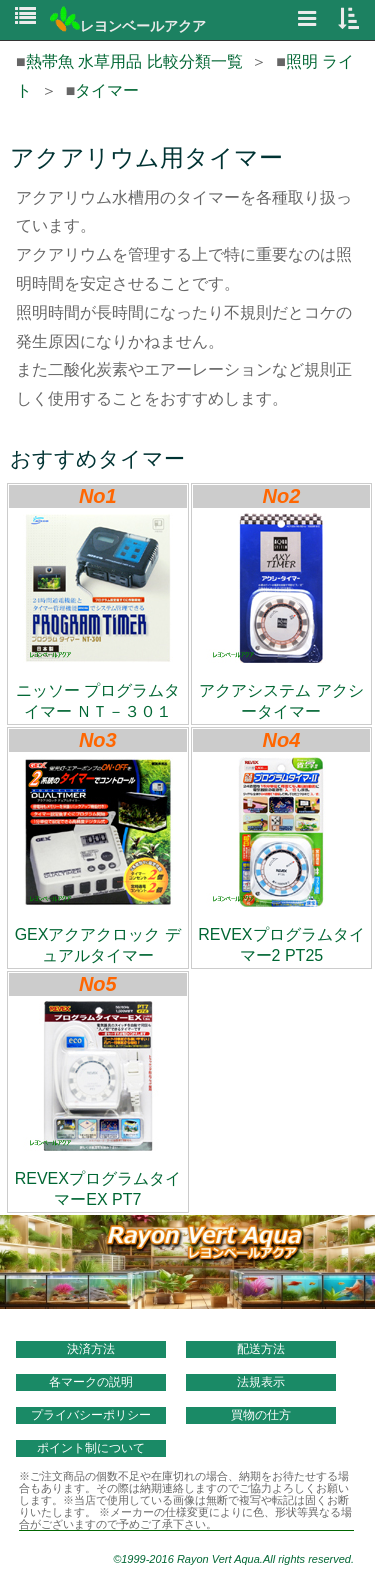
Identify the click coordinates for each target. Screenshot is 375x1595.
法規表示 (261, 1382)
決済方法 (91, 1349)
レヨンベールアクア (128, 26)
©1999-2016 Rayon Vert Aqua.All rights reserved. (233, 1559)
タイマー (107, 90)
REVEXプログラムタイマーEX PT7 (98, 1104)
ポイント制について (91, 1448)
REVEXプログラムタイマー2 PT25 (281, 860)
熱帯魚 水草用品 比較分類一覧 (134, 61)
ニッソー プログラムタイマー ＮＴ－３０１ (98, 616)
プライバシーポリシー (91, 1415)
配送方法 (261, 1349)
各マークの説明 (91, 1382)
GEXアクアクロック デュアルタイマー (98, 860)
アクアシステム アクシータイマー (281, 616)
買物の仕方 (261, 1415)
